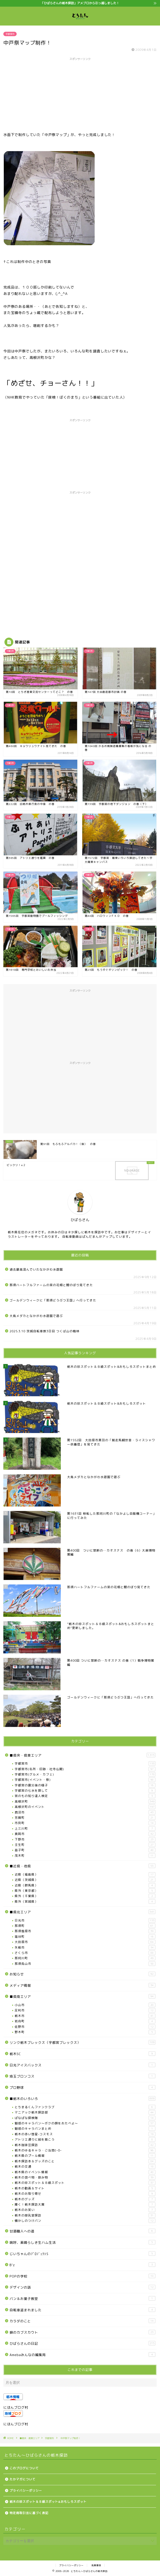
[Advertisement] (80, 94)
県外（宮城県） (85, 1901)
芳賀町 (85, 1817)
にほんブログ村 (15, 2407)
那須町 (85, 1926)
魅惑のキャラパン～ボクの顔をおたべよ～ (85, 2123)
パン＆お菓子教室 (82, 2298)
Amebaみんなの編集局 (82, 2354)
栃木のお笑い (85, 2210)
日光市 (85, 1920)
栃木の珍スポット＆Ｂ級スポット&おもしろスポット (48, 2501)
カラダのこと (82, 2321)
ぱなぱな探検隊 (85, 2118)
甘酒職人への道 (82, 2231)
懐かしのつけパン (85, 2220)
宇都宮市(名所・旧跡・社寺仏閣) (85, 1769)
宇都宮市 (10, 34)
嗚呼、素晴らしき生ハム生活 (82, 2242)
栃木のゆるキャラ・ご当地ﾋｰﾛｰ (85, 2150)
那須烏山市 (85, 1963)
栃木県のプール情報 (85, 2155)
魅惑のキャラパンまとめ (85, 2128)
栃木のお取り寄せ (85, 2193)
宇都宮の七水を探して (85, 1790)
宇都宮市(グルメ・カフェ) (85, 1774)
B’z (82, 2264)
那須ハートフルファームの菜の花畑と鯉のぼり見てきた (51, 1285)
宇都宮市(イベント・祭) (85, 1779)
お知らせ (82, 1974)
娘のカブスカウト (82, 2332)
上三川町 (85, 1828)
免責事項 (96, 2565)
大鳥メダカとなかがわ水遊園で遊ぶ (36, 1316)
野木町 (85, 2032)
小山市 (85, 2005)
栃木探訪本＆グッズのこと (85, 2161)
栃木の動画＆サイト (85, 2188)
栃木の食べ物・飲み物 (85, 2177)
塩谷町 (85, 1936)
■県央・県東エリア (82, 1755)
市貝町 (85, 1823)
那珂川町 (85, 1958)
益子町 (85, 1850)
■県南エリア (82, 1996)
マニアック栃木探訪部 (85, 2112)
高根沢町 (85, 1801)
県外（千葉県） (85, 1896)
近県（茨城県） (85, 1880)
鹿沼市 (85, 1812)
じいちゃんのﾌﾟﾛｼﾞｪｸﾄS (82, 2253)
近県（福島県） (85, 1874)
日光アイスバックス (82, 2065)
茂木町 (85, 1855)
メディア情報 (82, 1985)
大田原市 (85, 1942)
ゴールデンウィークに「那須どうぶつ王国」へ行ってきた (53, 1300)
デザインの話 (82, 2287)
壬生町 (85, 1845)
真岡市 (85, 1834)
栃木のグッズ (85, 2199)
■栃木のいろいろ (82, 2098)
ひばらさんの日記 (82, 2343)
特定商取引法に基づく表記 (29, 2513)
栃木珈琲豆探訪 (85, 2145)
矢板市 (85, 1947)
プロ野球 (82, 2087)
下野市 (85, 1839)
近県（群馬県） (85, 1885)
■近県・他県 (82, 1866)
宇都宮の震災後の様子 (85, 1785)
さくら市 (85, 1953)
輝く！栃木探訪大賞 (85, 2204)
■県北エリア (82, 1912)
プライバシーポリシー (26, 2490)
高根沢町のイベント (85, 1807)
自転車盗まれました (82, 2309)
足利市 (85, 2010)
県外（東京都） (85, 1890)
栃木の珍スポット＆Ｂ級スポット (85, 2183)
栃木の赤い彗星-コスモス (85, 2134)
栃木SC (82, 2053)
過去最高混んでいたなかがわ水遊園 (36, 1269)
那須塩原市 (85, 1931)
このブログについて (24, 2468)
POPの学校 (82, 2276)
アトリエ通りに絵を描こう (85, 2139)
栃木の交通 (85, 2166)
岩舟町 (85, 2021)
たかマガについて (23, 2479)
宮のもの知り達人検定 (85, 1796)
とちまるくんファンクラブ (85, 2107)
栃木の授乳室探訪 (85, 2215)
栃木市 (85, 2016)
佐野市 (85, 2026)
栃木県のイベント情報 (85, 2172)
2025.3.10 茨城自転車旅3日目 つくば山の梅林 (45, 1331)
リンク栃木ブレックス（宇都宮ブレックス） (82, 2042)
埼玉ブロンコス (82, 2076)
